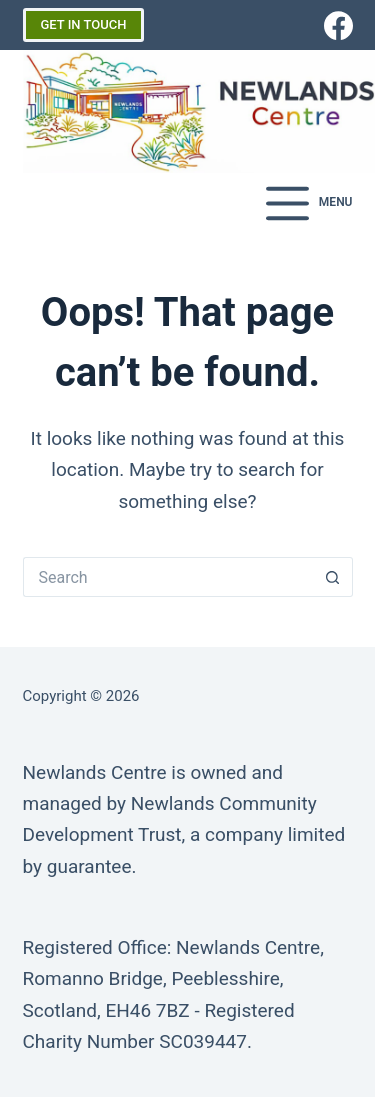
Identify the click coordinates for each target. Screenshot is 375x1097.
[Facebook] (338, 25)
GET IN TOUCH (84, 24)
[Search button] (333, 577)
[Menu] (309, 203)
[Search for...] (168, 577)
